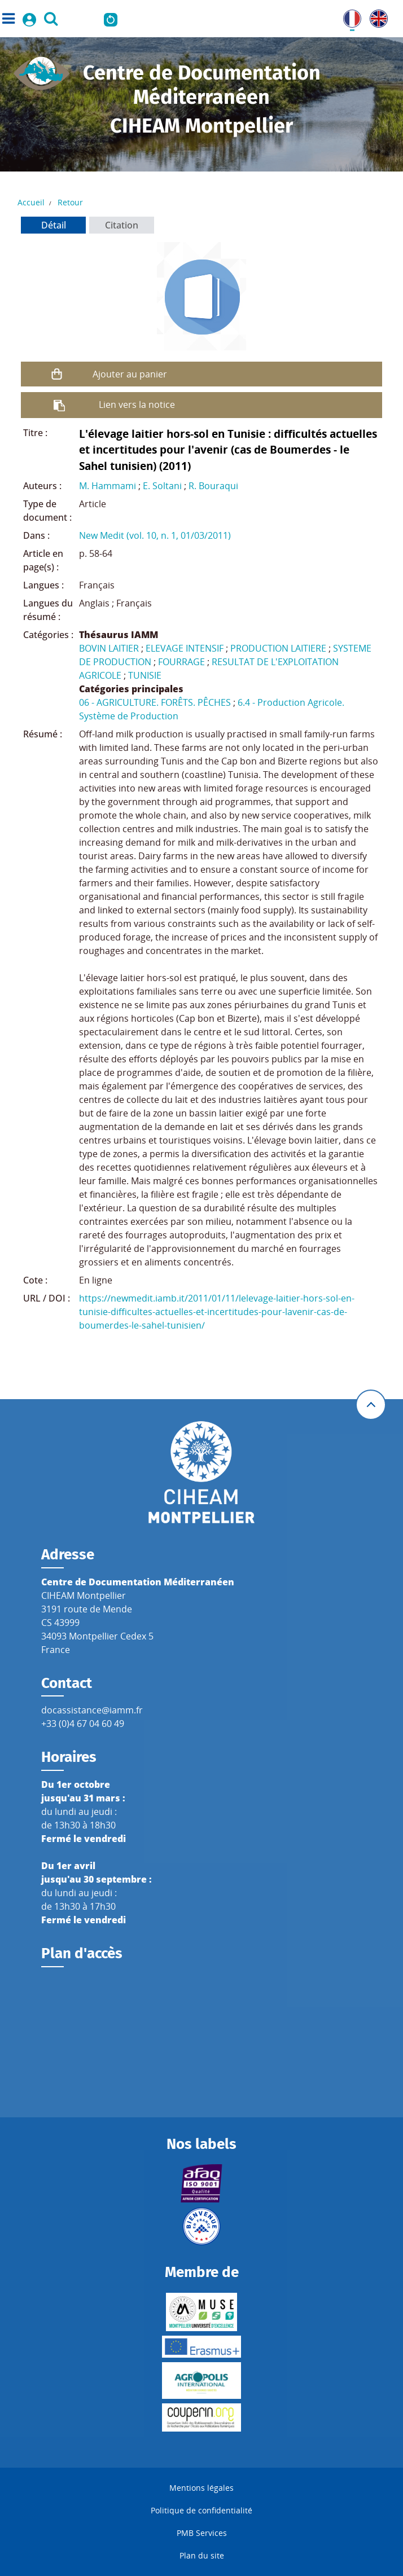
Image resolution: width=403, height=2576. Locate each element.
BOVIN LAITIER (109, 648)
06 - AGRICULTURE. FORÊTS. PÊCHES (155, 702)
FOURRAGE (181, 662)
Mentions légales (201, 2487)
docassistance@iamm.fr (92, 1710)
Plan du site (201, 2555)
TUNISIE (144, 675)
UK (376, 16)
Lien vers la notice (137, 404)
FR (348, 16)
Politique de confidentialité (201, 2510)
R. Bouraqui (213, 486)
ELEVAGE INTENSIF (185, 648)
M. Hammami (107, 486)
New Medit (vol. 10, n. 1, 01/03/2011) (155, 535)
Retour (70, 202)
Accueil (31, 202)
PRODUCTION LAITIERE (278, 648)
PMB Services (202, 2532)
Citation (121, 225)
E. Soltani (162, 486)
